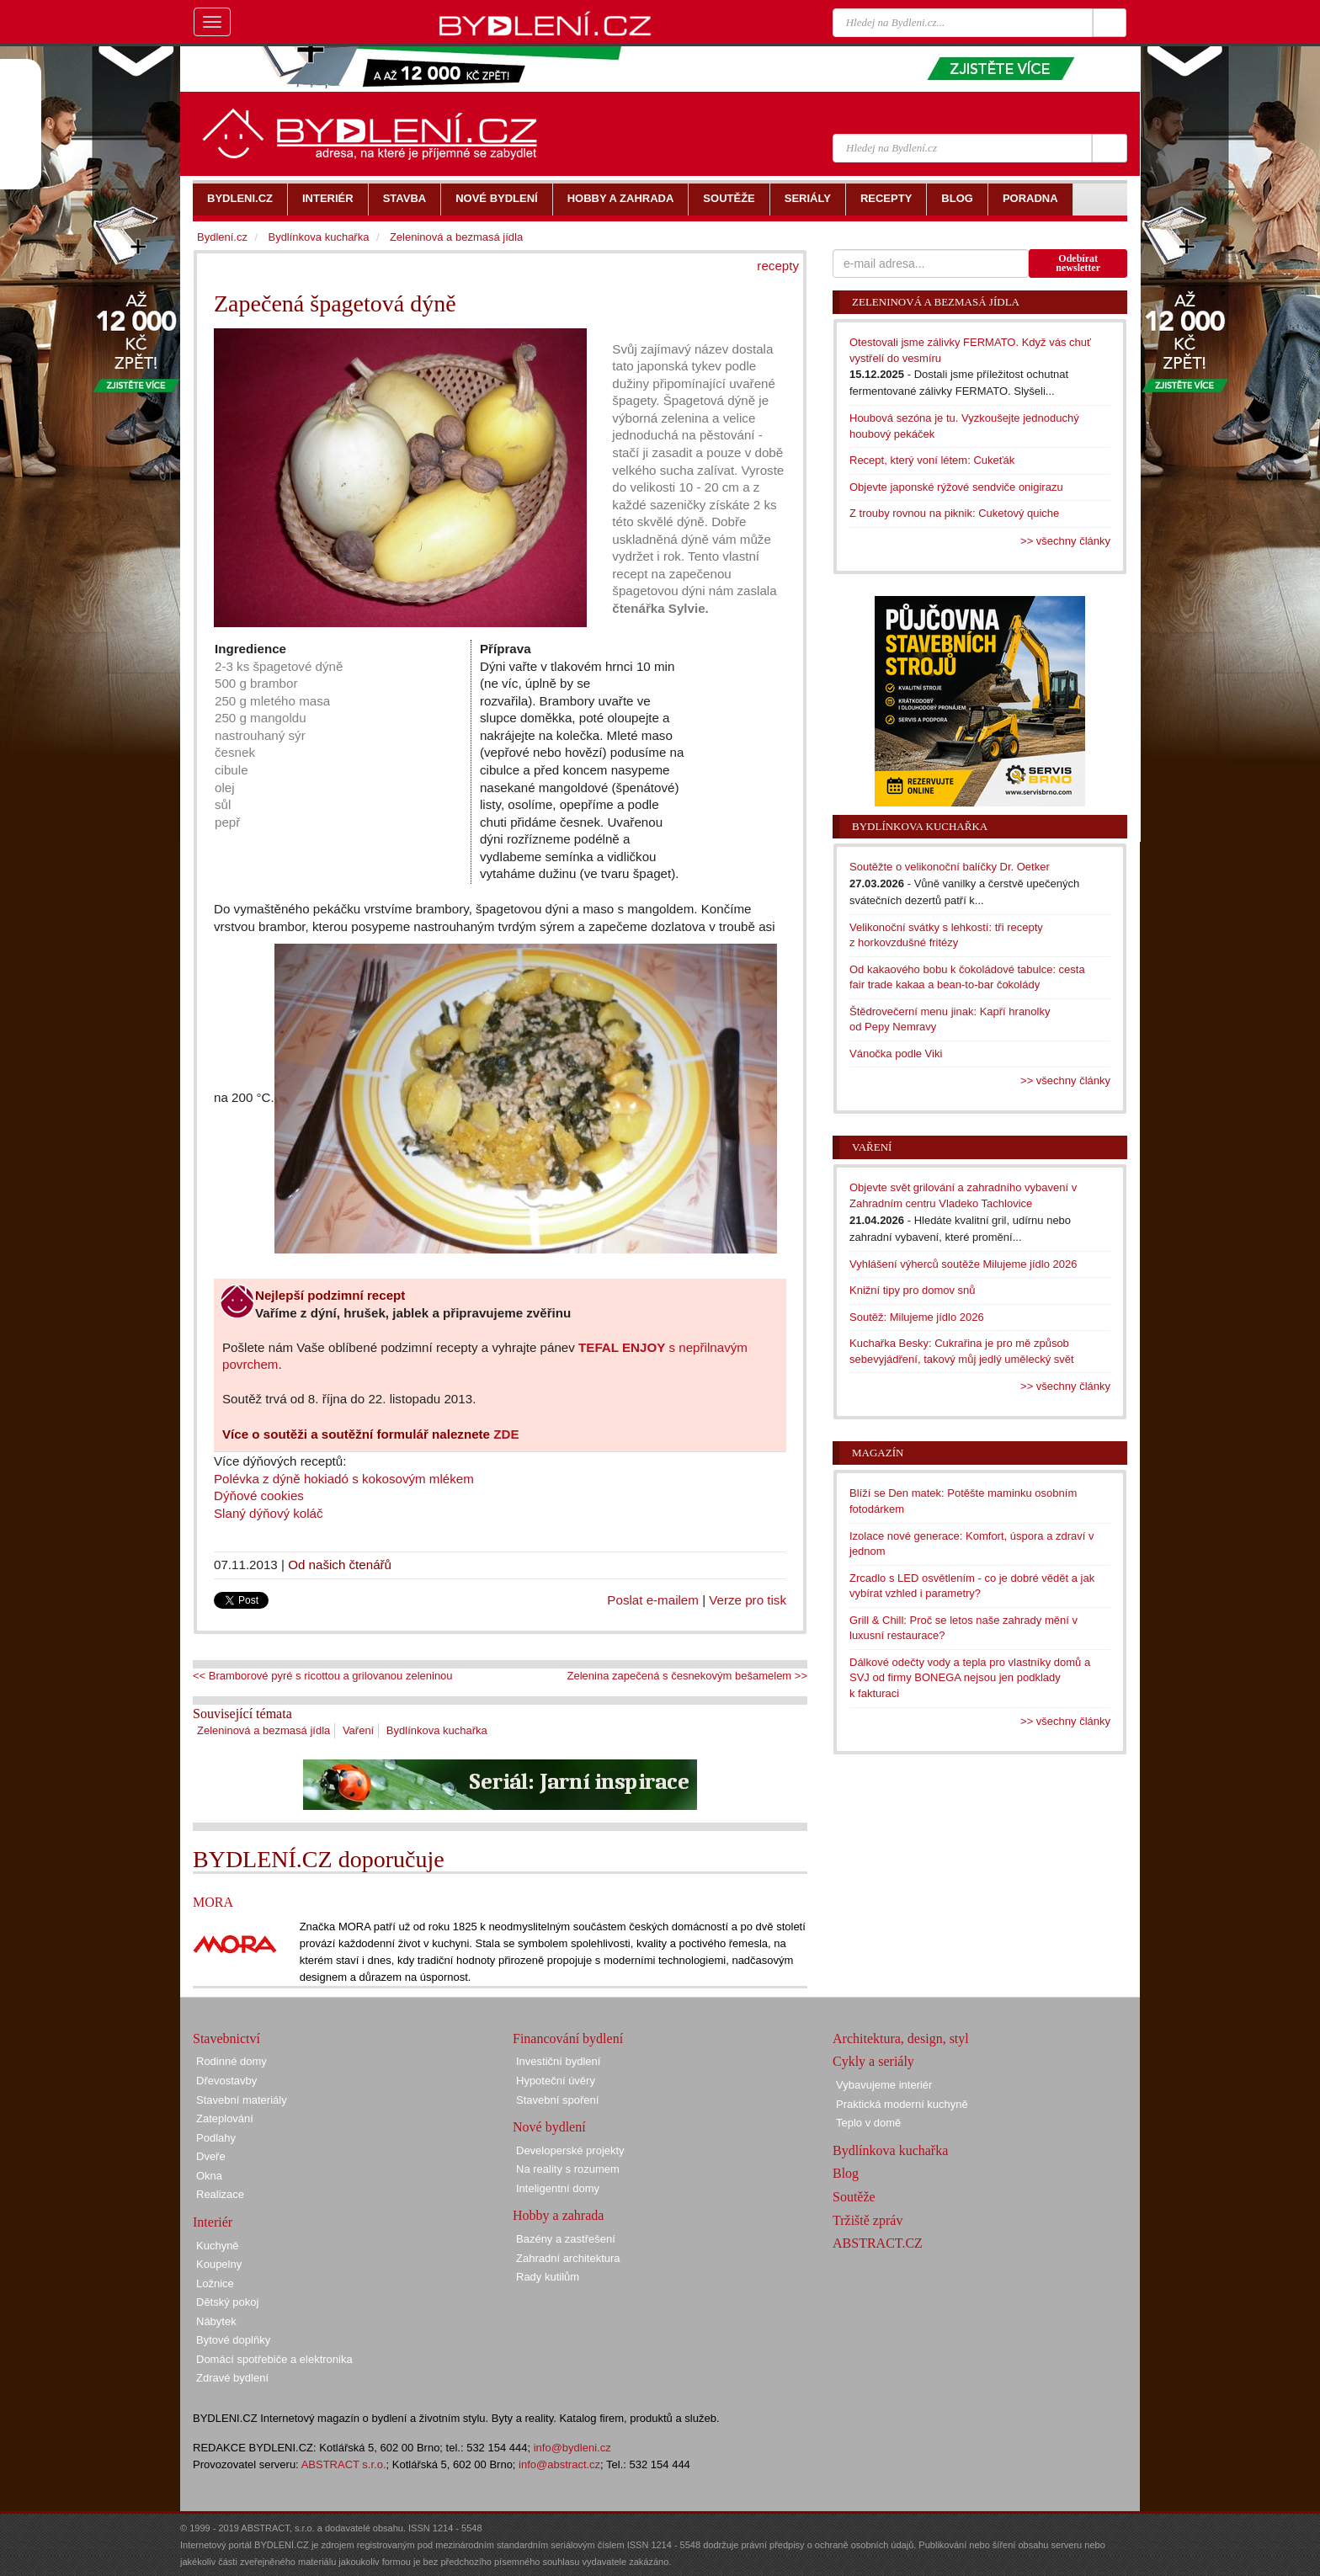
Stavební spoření (557, 2100)
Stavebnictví (226, 2038)
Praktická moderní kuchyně (902, 2104)
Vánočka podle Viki (895, 1053)
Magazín (877, 1452)
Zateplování (224, 2118)
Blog (846, 2173)
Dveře (211, 2156)
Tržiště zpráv (867, 2220)
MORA (213, 1902)
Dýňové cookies (260, 1495)
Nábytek (216, 2321)
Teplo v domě (868, 2122)
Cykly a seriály (873, 2061)
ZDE (506, 1434)
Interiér (212, 2222)
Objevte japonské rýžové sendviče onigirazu (956, 487)
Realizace (220, 2194)
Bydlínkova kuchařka (436, 1730)
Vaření (358, 1730)
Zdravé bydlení (232, 2377)
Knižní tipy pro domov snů (912, 1290)
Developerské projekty (570, 2150)
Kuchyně (217, 2245)
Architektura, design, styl (901, 2038)
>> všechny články (1065, 541)
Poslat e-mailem (653, 1600)
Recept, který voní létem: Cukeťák (931, 460)
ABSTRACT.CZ (878, 2243)
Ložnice (215, 2283)
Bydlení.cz (222, 237)
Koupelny (219, 2264)
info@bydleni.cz (572, 2447)
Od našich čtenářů (339, 1564)
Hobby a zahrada (558, 2215)
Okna (209, 2175)
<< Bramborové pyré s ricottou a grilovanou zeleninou (323, 1675)
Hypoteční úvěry (555, 2080)
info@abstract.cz (559, 2464)
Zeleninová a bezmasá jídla (263, 1730)
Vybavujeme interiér (884, 2084)
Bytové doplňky (233, 2340)
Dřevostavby (226, 2080)
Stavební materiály (241, 2100)
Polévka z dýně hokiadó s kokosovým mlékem (344, 1479)
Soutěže (854, 2197)
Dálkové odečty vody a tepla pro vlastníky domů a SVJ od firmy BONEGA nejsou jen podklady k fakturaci (969, 1678)
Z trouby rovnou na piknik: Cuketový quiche (954, 513)
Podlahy (216, 2138)
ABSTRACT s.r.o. (343, 2464)
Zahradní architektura (568, 2258)
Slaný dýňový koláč (268, 1513)
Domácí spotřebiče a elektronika (274, 2359)
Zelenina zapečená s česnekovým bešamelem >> (687, 1675)
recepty (778, 265)
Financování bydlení (568, 2038)
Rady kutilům (547, 2276)
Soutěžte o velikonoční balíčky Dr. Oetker (949, 866)
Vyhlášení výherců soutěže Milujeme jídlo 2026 (963, 1264)
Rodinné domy (231, 2061)
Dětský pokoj (227, 2302)
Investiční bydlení (558, 2061)
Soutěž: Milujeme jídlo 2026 (916, 1317)
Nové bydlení (549, 2127)
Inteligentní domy (557, 2188)
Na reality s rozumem (568, 2169)
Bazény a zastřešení (565, 2239)
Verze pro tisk (747, 1600)
